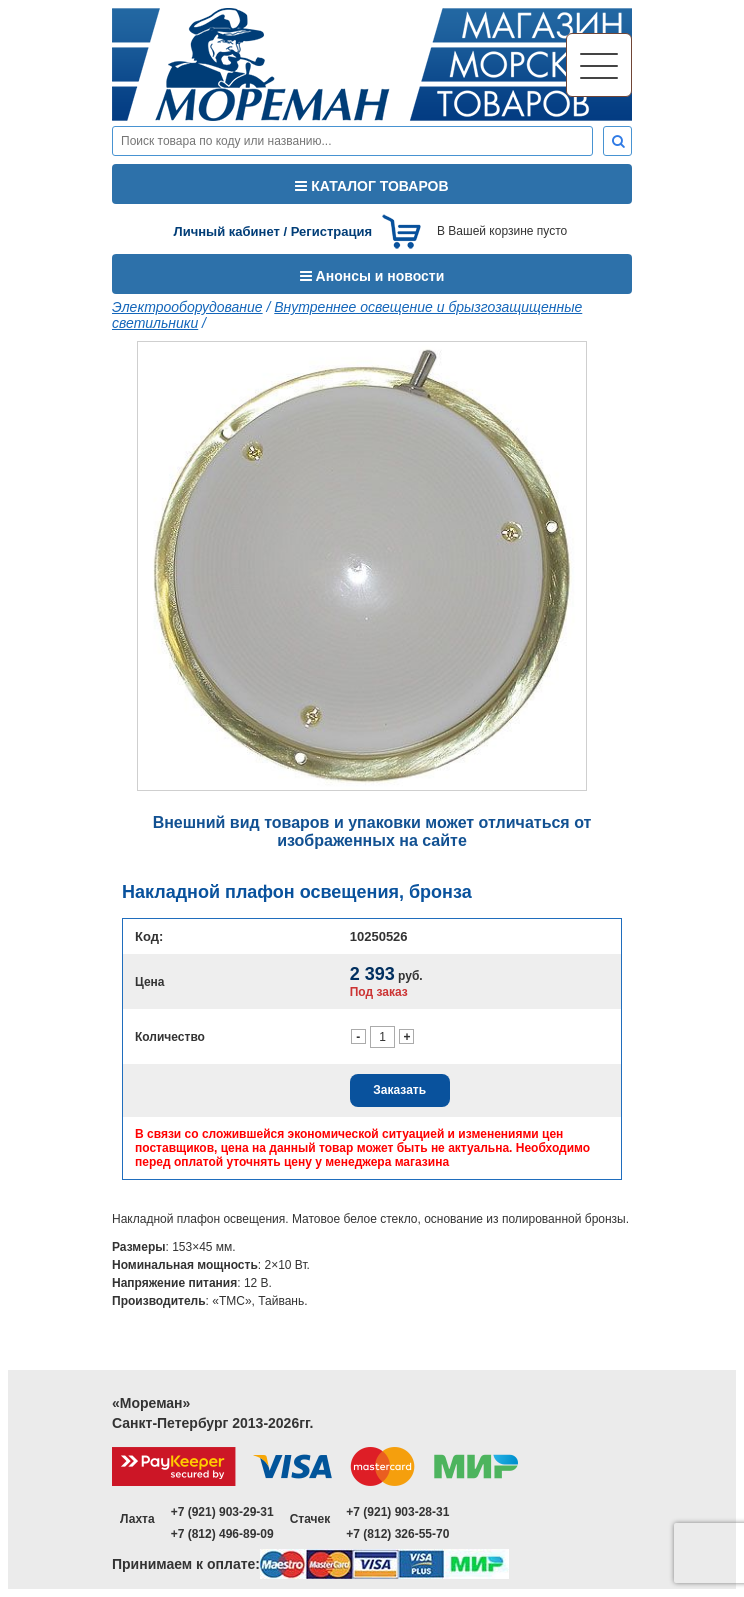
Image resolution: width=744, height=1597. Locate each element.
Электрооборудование (187, 307)
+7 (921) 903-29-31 (222, 1512)
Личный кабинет (227, 231)
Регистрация (331, 231)
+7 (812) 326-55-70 (397, 1534)
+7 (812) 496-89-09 (222, 1534)
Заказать (399, 1090)
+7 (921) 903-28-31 (397, 1512)
